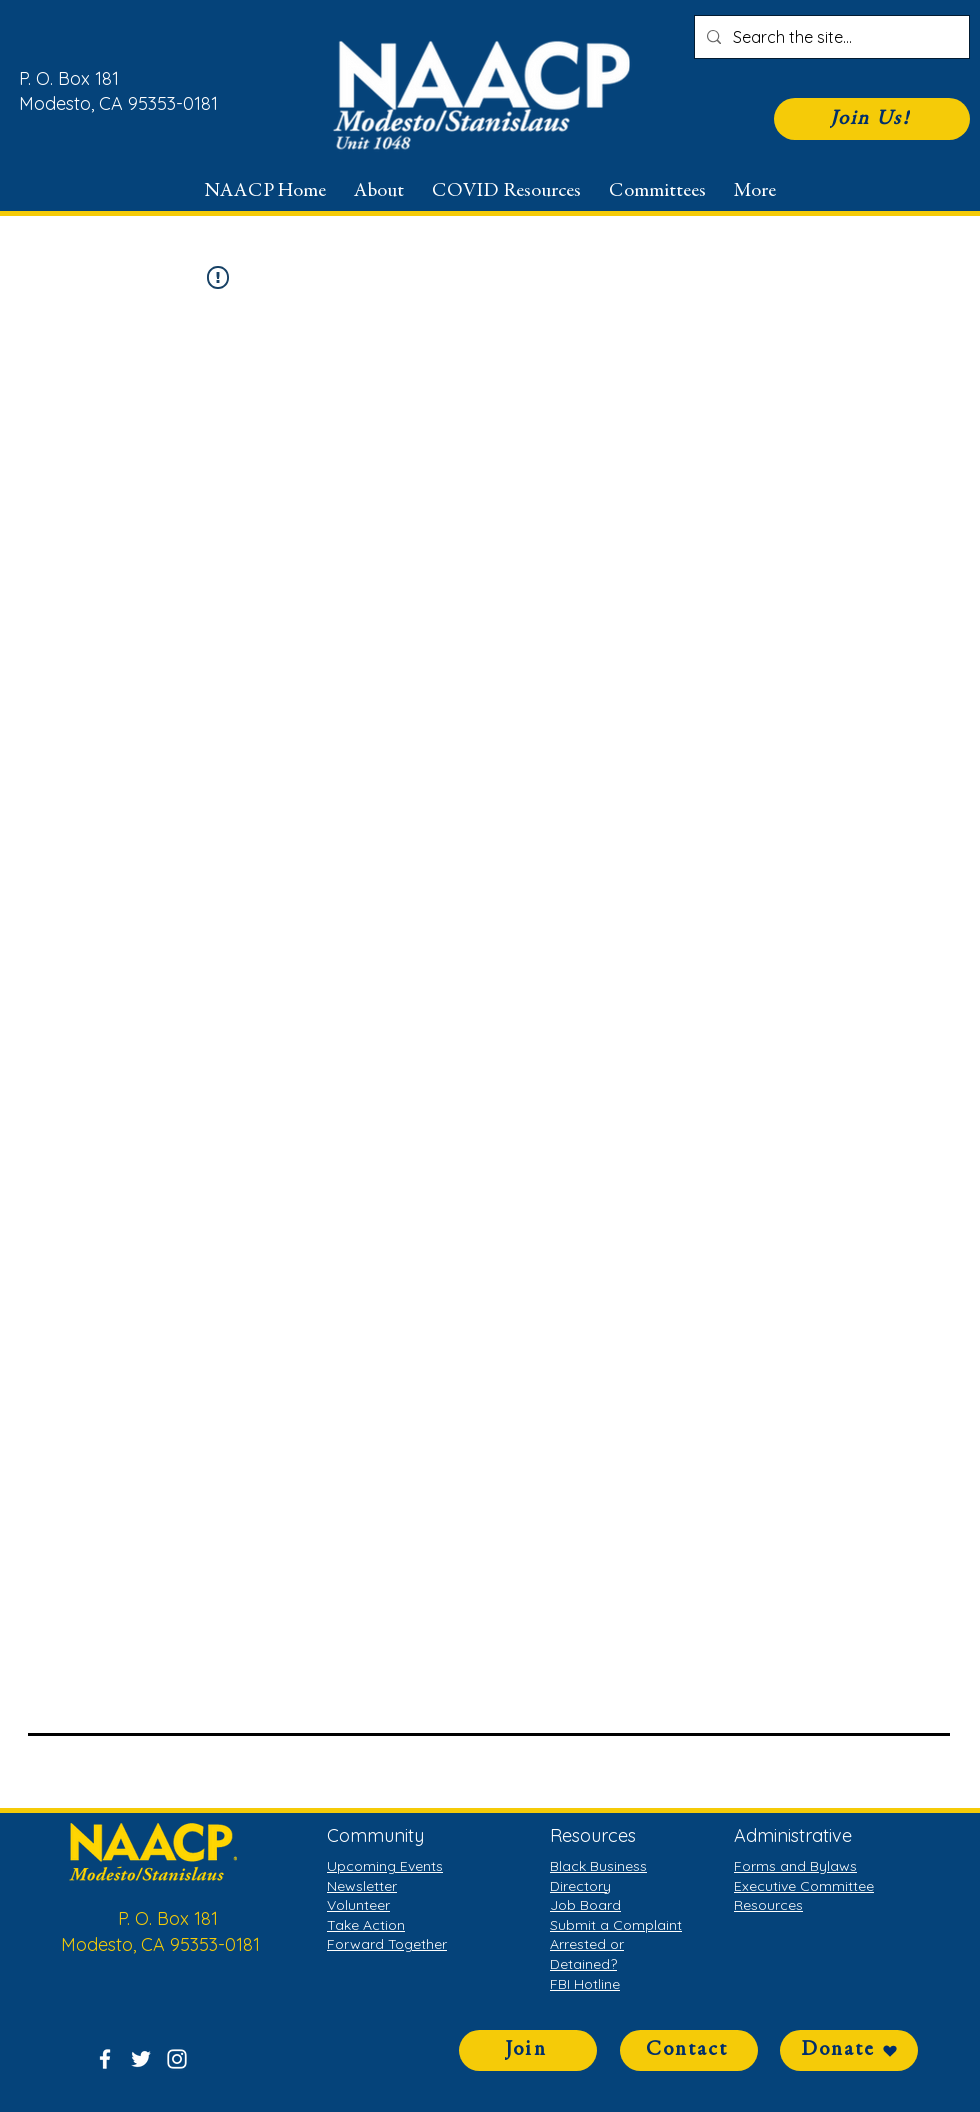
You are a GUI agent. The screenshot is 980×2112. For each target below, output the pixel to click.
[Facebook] (105, 2059)
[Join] (528, 2050)
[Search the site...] (830, 37)
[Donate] (849, 2050)
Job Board (585, 1905)
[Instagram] (177, 2059)
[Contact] (689, 2050)
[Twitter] (141, 2059)
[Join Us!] (872, 119)
